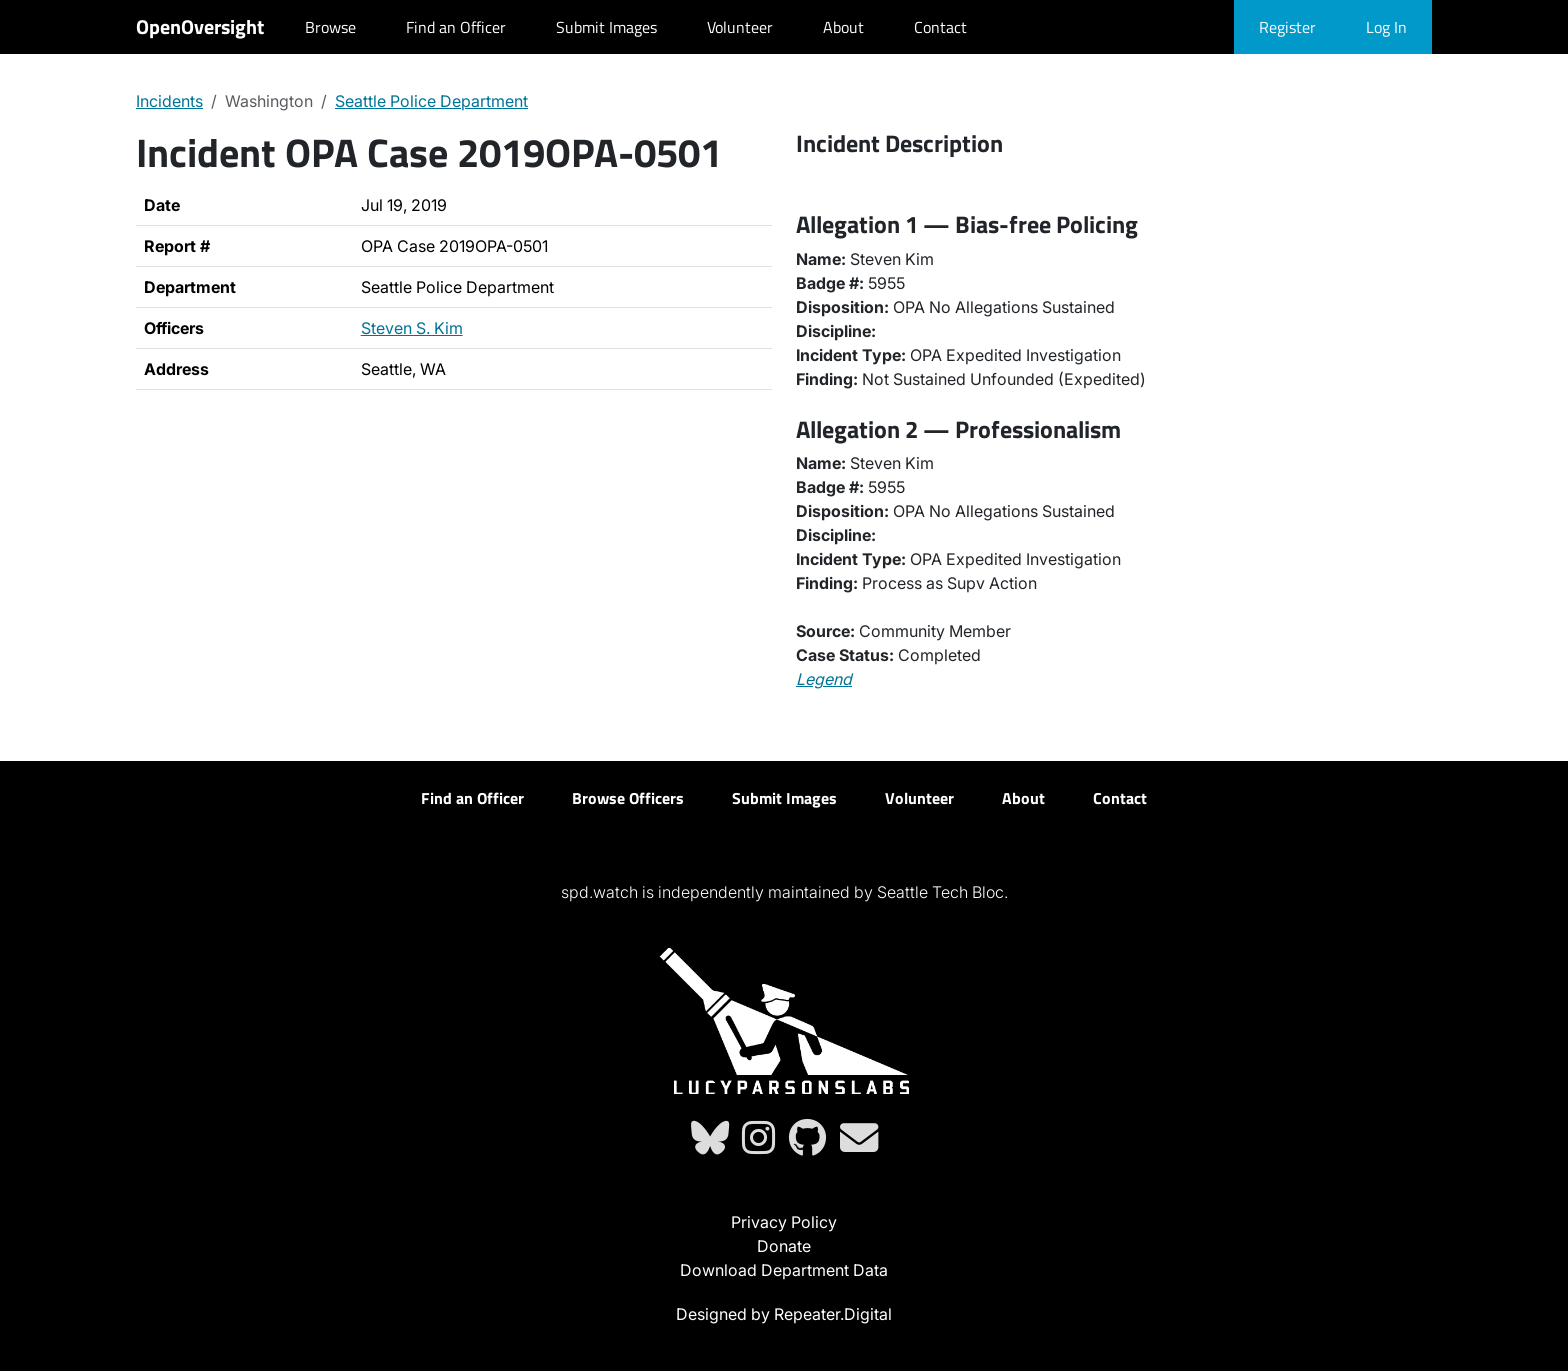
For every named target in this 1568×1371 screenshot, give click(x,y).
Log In (1386, 27)
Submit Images (606, 27)
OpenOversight (200, 26)
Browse (330, 27)
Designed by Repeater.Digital (784, 1314)
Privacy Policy (784, 1222)
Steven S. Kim (412, 328)
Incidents (169, 101)
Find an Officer (456, 27)
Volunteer (740, 27)
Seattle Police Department (431, 101)
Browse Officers (628, 798)
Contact (940, 27)
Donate (784, 1246)
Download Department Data (784, 1270)
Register (1287, 27)
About (843, 27)
